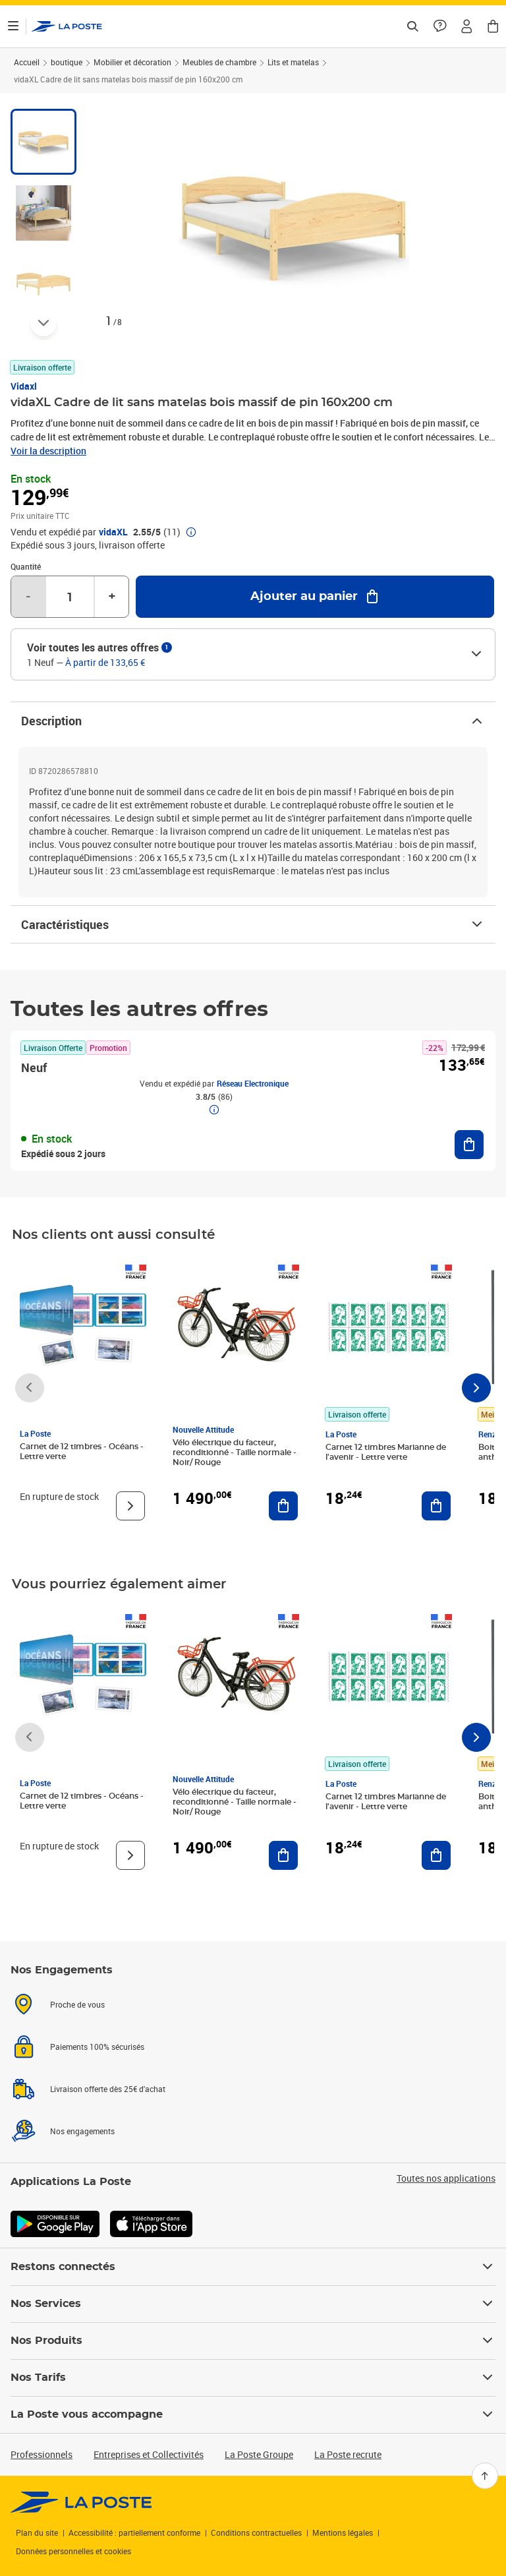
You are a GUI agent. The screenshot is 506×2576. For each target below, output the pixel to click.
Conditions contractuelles (256, 2532)
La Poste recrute (347, 2454)
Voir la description (48, 450)
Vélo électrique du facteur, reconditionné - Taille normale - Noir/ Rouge (234, 1452)
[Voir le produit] (130, 1506)
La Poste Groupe (259, 2454)
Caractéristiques (253, 924)
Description (253, 721)
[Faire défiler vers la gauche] (29, 1388)
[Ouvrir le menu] (13, 26)
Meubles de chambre (219, 62)
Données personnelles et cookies (73, 2551)
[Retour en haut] (485, 2476)
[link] (81, 2502)
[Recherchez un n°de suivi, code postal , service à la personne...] (412, 26)
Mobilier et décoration (132, 62)
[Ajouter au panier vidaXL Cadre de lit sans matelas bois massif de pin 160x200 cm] (314, 596)
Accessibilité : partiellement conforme (134, 2532)
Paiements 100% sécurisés (97, 2046)
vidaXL (113, 532)
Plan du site (37, 2532)
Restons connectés (253, 2267)
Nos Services (253, 2304)
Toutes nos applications (446, 2178)
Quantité (26, 566)
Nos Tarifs (253, 2377)
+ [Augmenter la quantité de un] (112, 596)
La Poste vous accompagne (253, 2414)
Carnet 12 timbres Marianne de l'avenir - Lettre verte (385, 1452)
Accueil (27, 62)
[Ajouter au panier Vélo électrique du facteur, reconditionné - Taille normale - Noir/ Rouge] (283, 1506)
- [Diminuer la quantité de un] (28, 596)
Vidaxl (24, 386)
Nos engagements (82, 2131)
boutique (66, 62)
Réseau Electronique (253, 1083)
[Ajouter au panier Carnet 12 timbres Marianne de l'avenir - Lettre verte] (436, 1506)
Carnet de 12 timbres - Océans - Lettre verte (82, 1451)
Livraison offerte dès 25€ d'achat (107, 2088)
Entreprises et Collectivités (149, 2454)
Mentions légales (342, 2532)
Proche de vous (77, 2004)
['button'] (67, 26)
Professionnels (41, 2454)
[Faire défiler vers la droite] (476, 1388)
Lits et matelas (293, 62)
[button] (466, 26)
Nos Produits (253, 2341)
